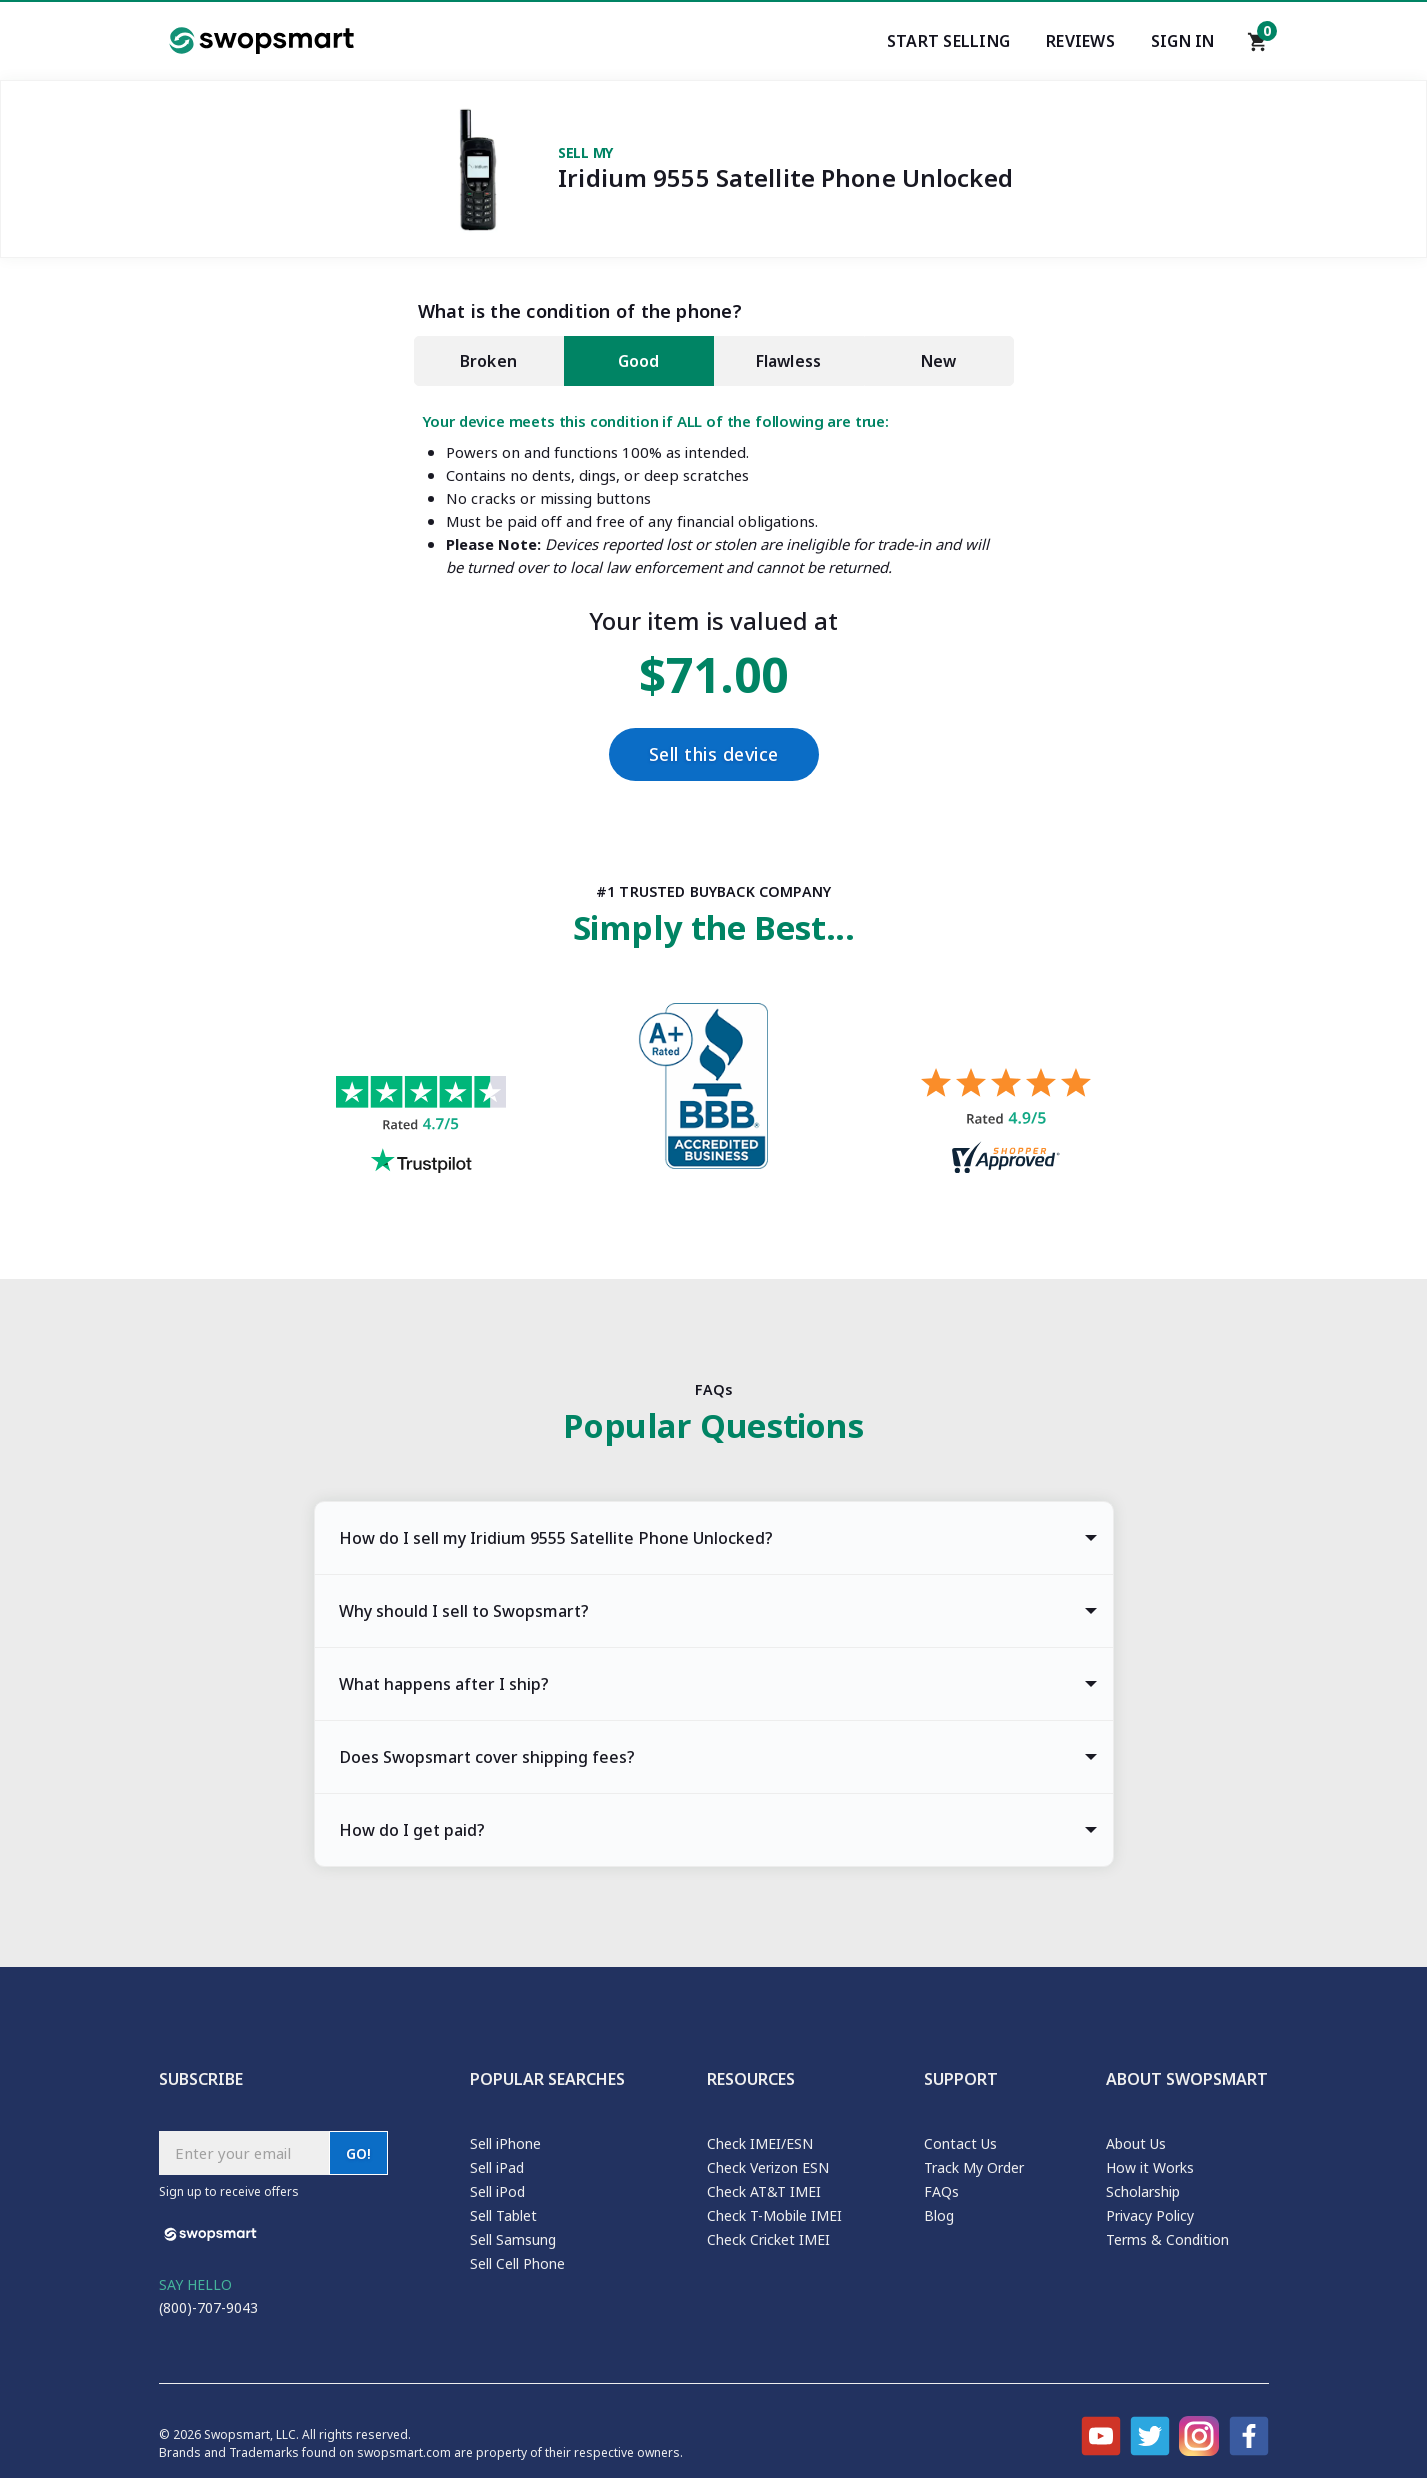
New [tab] (939, 361)
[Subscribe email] (244, 2153)
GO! (359, 2153)
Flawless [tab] (789, 361)
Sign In (1183, 41)
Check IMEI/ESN (760, 2143)
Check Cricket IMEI (768, 2239)
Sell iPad (497, 2167)
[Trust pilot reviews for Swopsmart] (421, 1127)
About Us (1136, 2143)
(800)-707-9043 (208, 2307)
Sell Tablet (503, 2215)
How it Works (1150, 2167)
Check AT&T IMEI (764, 2191)
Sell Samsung (513, 2239)
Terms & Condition (1167, 2239)
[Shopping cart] (1258, 47)
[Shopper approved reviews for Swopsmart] (1006, 1123)
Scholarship (1143, 2191)
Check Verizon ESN (768, 2167)
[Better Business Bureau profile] (713, 1091)
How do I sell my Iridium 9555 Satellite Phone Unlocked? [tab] (556, 1538)
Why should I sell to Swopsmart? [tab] (464, 1611)
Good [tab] (639, 361)
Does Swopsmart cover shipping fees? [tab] (487, 1757)
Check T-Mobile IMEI (774, 2215)
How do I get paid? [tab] (412, 1830)
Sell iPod (497, 2191)
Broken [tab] (488, 361)
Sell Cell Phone (517, 2263)
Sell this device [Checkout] (714, 754)
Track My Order (974, 2167)
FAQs (941, 2191)
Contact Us (960, 2143)
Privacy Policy (1150, 2215)
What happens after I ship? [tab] (444, 1684)
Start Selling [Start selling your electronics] (948, 41)
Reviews (1080, 41)
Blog (939, 2215)
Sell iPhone (505, 2143)
